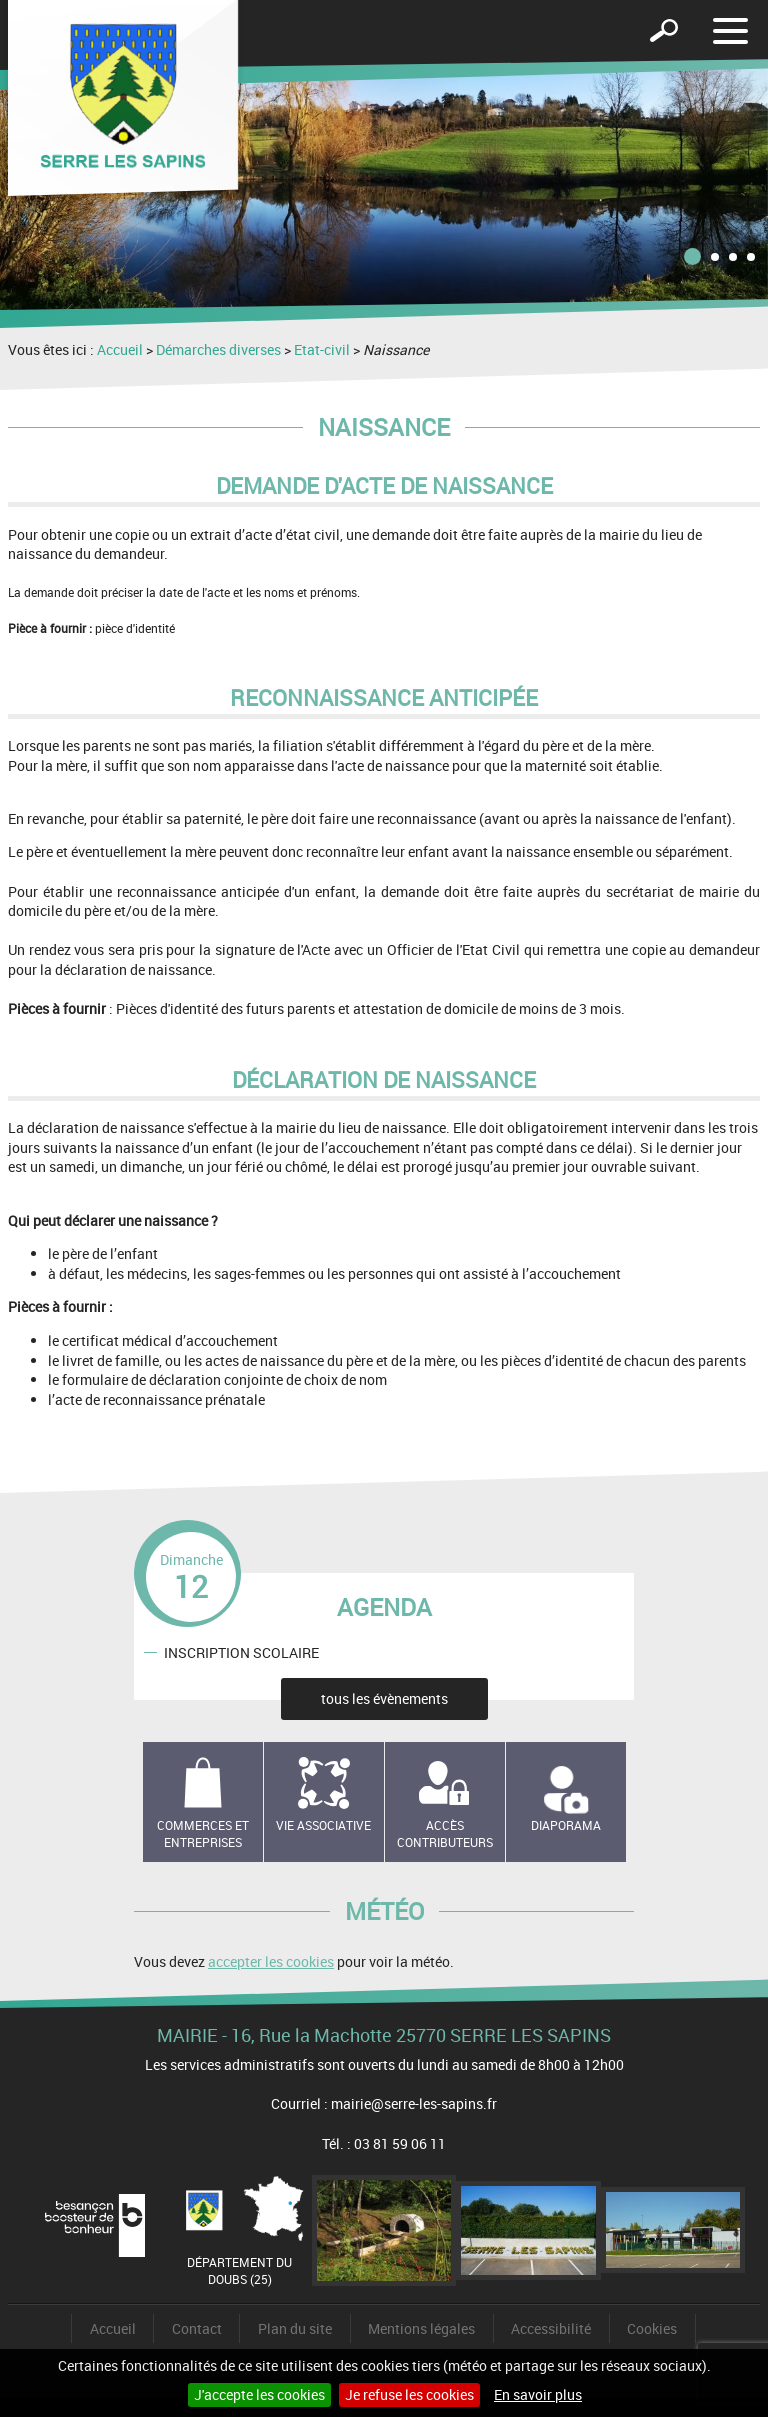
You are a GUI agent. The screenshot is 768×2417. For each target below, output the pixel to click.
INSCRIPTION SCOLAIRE (241, 1652)
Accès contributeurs (445, 1833)
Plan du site (295, 2328)
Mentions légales (421, 2328)
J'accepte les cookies (259, 2394)
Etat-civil (322, 349)
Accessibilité (551, 2328)
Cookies (652, 2328)
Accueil (120, 349)
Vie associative (323, 1825)
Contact (197, 2328)
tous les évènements (384, 1698)
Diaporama (566, 1825)
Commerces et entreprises (203, 1833)
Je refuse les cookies (409, 2394)
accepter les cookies (271, 1961)
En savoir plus (538, 2394)
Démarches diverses (218, 349)
